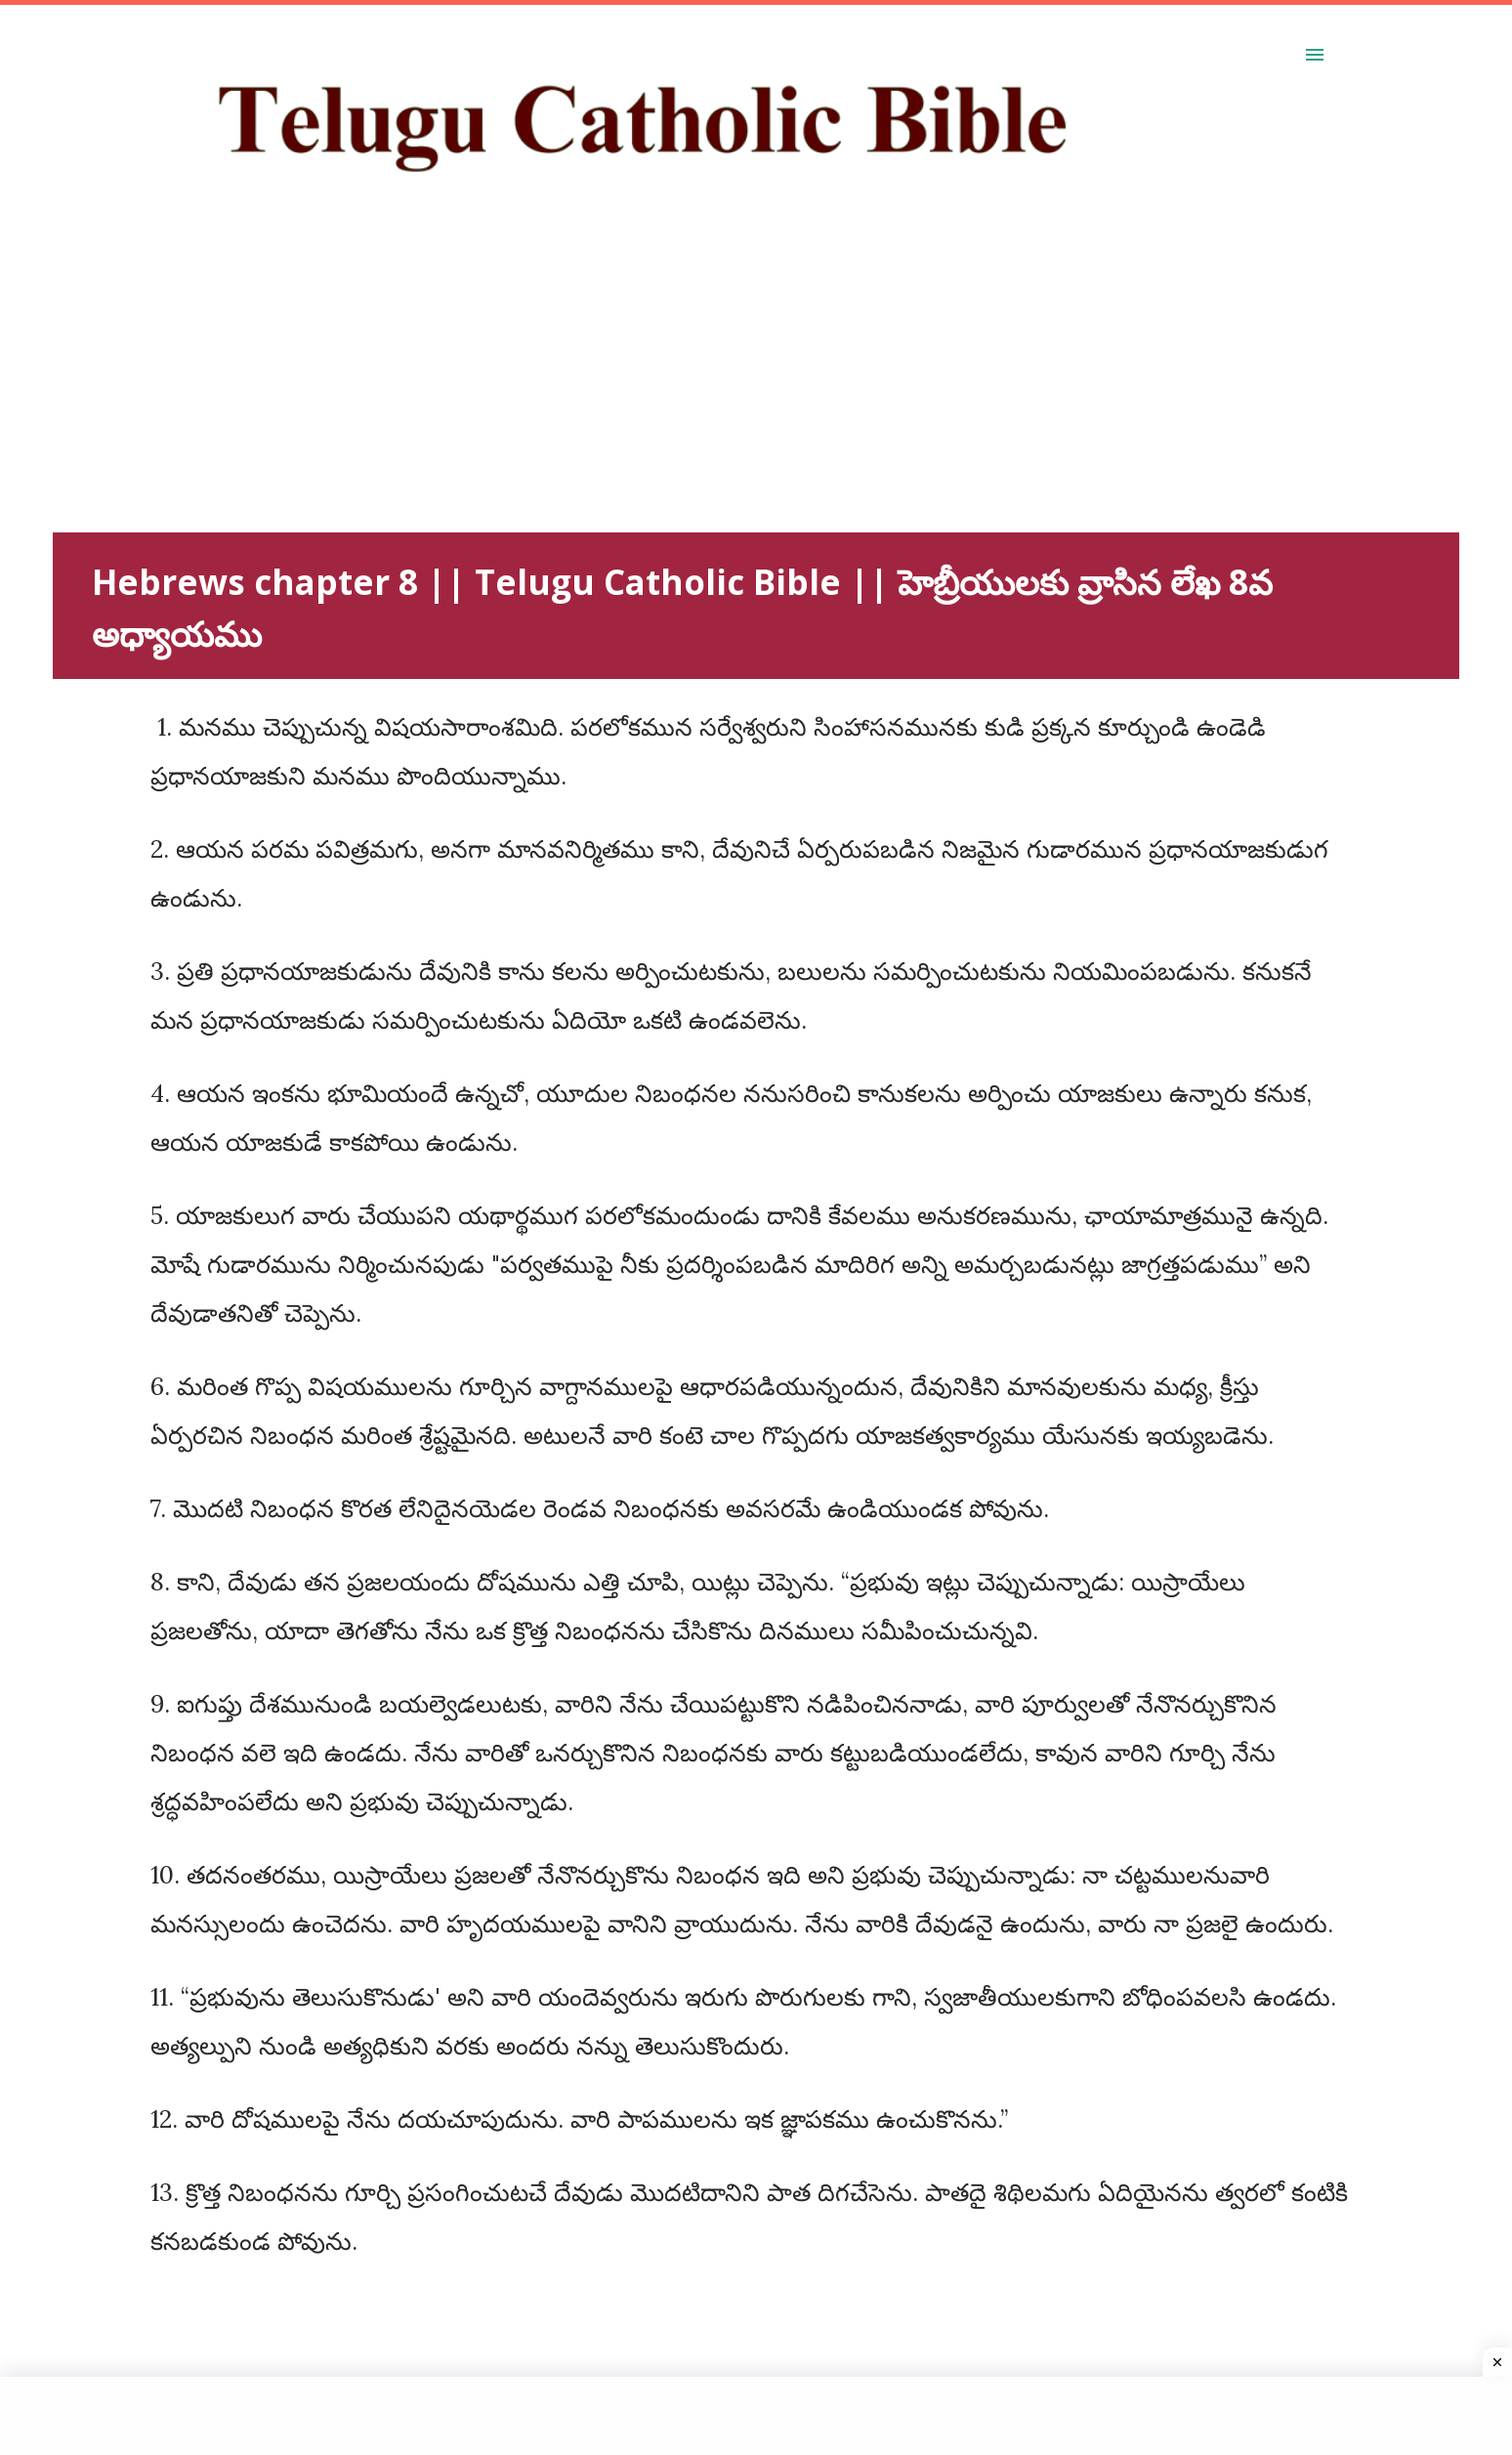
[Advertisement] (639, 395)
